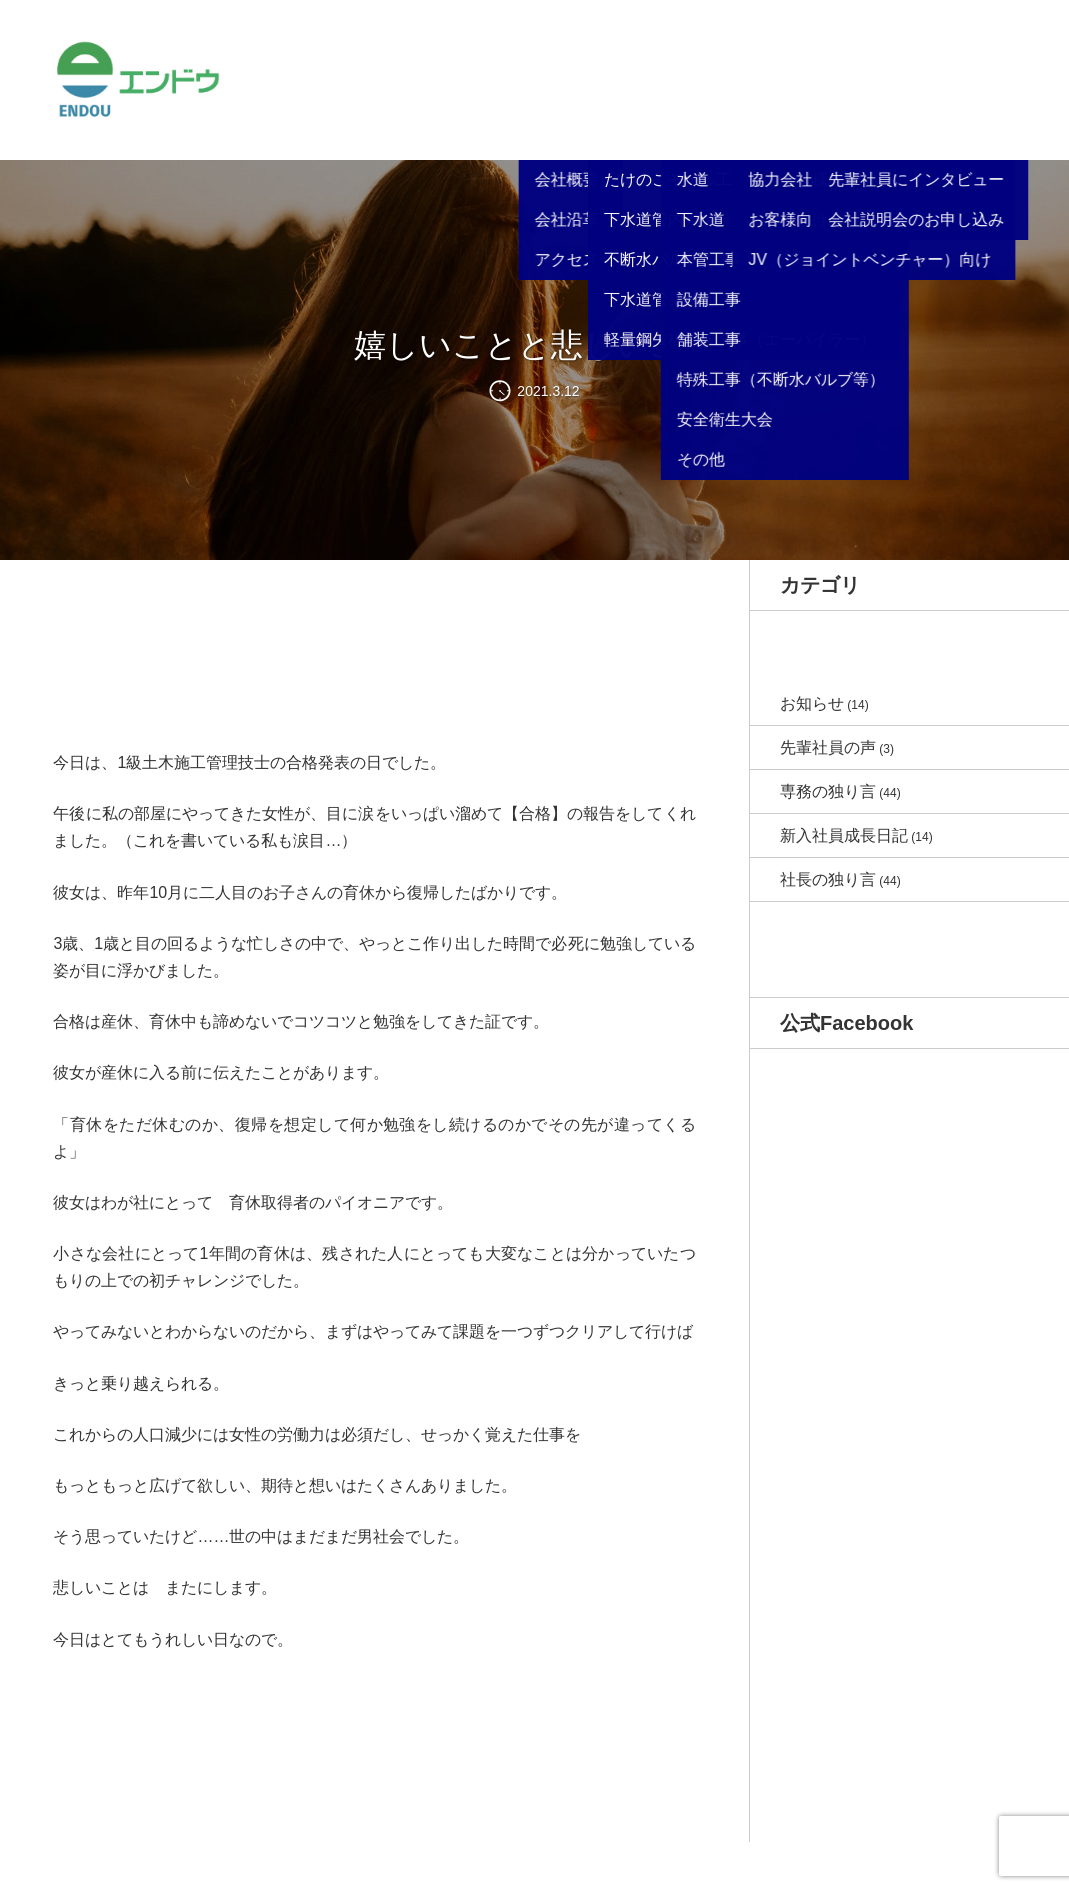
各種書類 (736, 109)
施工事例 (664, 109)
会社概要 (520, 109)
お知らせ (448, 76)
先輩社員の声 (828, 747)
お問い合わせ (966, 76)
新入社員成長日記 (844, 835)
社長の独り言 (828, 879)
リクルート (815, 109)
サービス (592, 109)
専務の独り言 (828, 791)
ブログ (887, 76)
